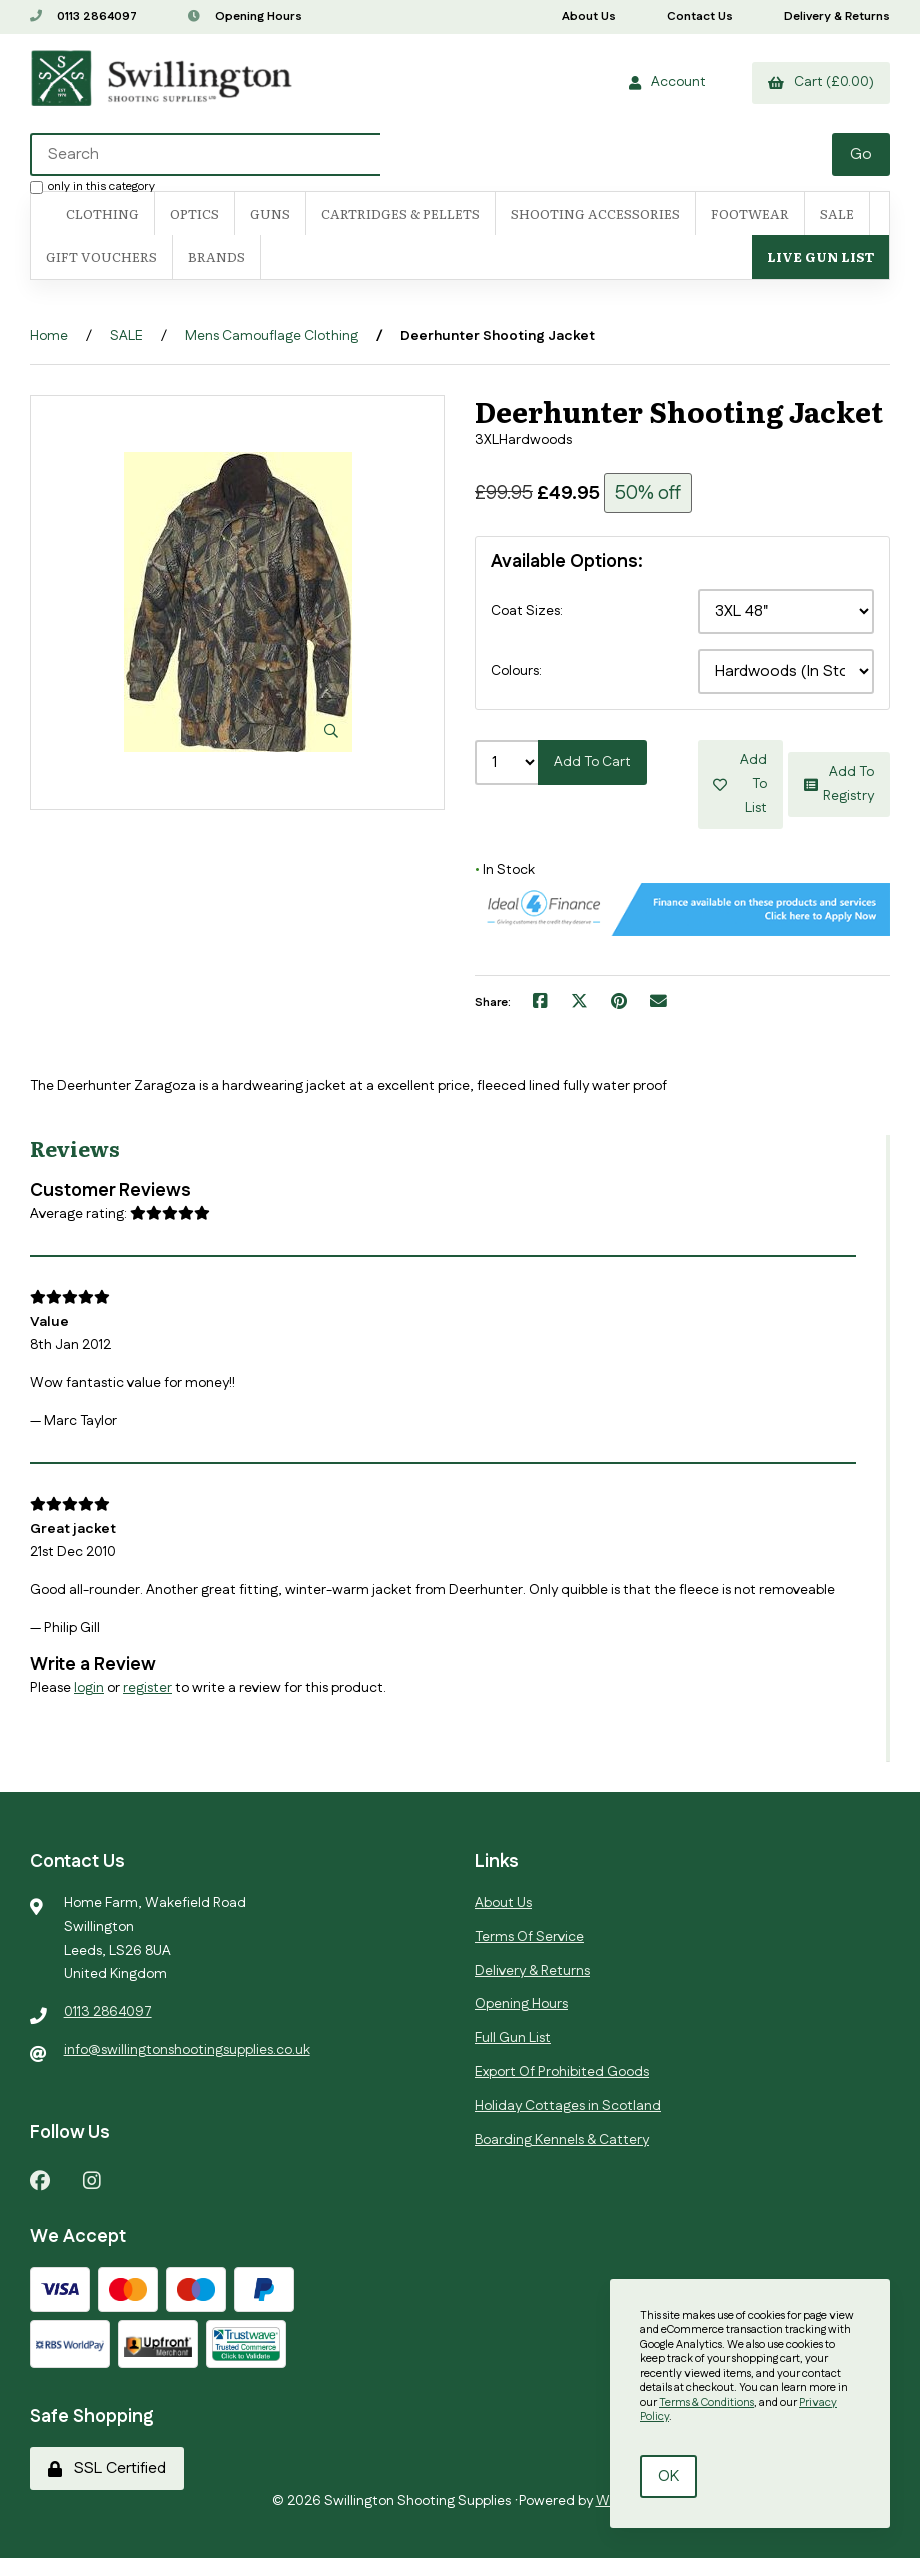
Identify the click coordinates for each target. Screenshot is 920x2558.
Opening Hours (245, 16)
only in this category (92, 186)
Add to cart (592, 762)
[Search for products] (432, 154)
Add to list (741, 784)
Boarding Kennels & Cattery (562, 2140)
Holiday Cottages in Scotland (568, 2106)
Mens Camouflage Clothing (271, 336)
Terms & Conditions (706, 2403)
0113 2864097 (83, 16)
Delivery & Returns (837, 16)
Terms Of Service (529, 1937)
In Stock (505, 870)
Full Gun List (513, 2038)
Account (667, 82)
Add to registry (839, 784)
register (147, 1688)
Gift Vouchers (101, 256)
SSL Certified (107, 2468)
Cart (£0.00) (821, 82)
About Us (589, 16)
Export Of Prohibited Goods (562, 2072)
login (89, 1688)
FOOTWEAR (750, 213)
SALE (837, 213)
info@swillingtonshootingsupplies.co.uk (187, 2050)
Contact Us (700, 16)
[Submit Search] (861, 154)
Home (49, 336)
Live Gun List (820, 256)
